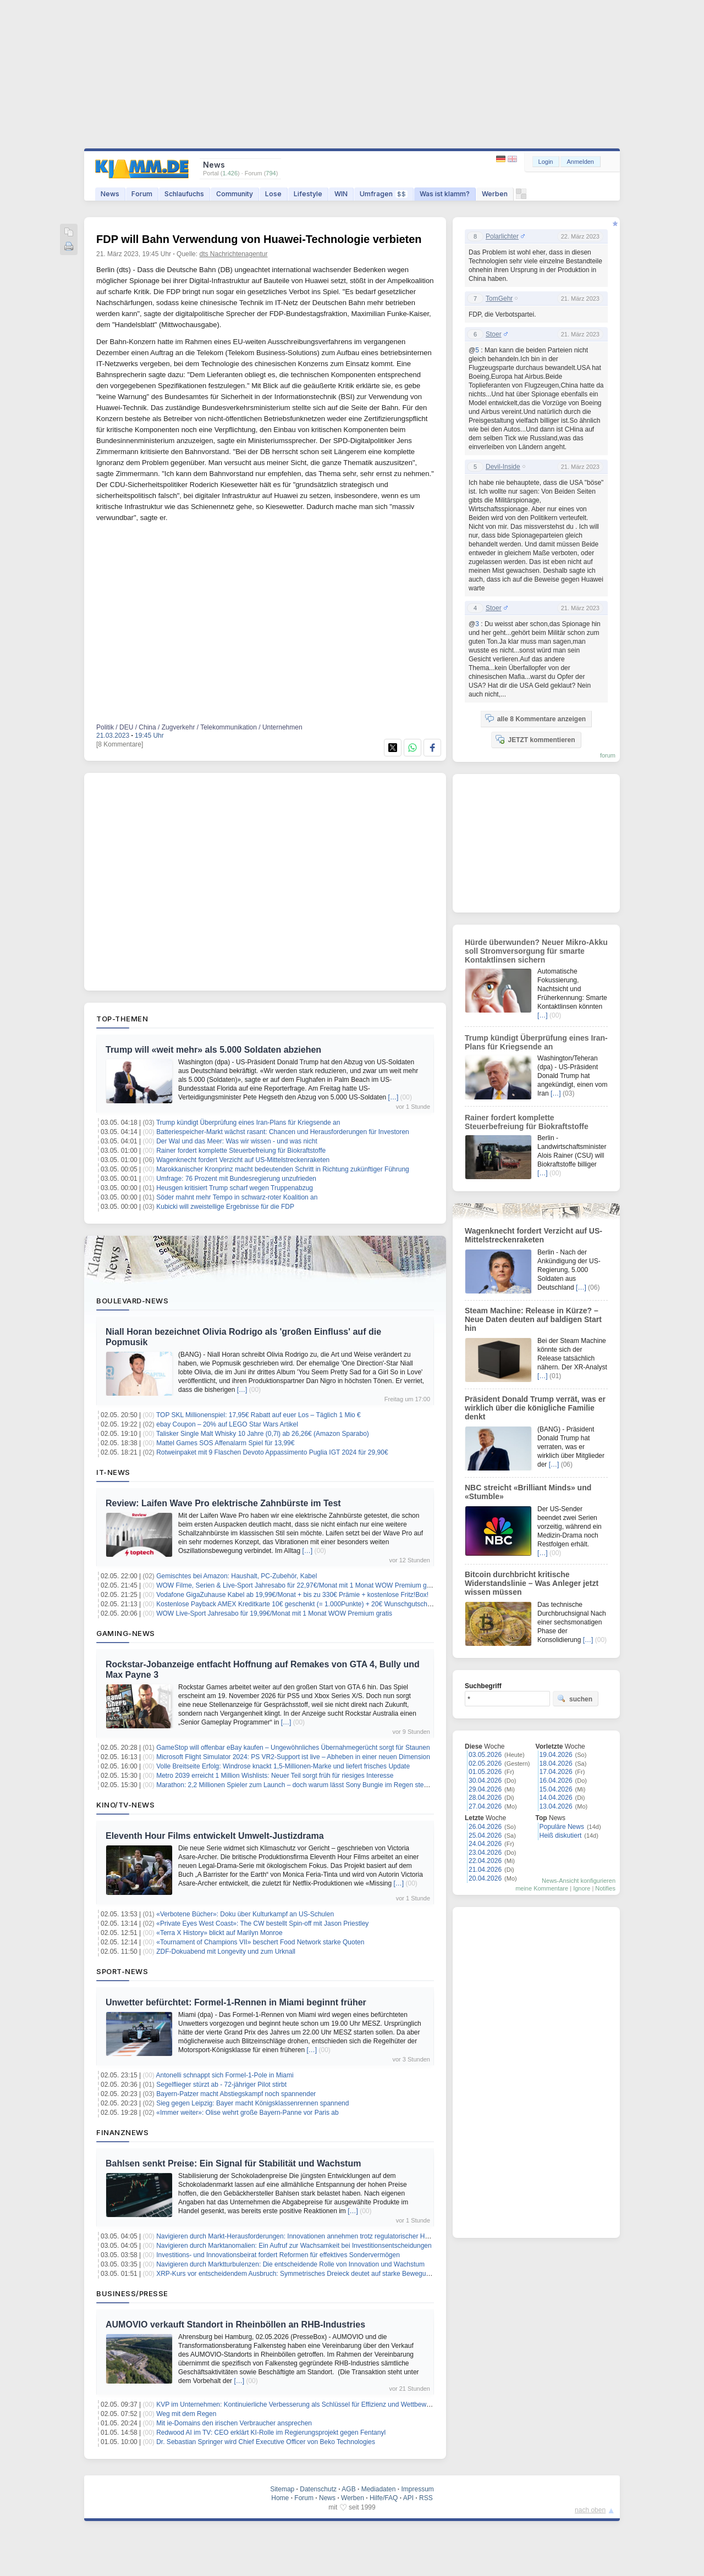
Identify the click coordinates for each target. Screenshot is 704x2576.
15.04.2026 (556, 1789)
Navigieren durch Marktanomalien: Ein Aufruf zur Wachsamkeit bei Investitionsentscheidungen (293, 2245)
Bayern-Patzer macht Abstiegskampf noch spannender (236, 2094)
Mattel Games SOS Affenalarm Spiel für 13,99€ (225, 1443)
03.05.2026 (485, 1755)
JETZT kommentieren (535, 739)
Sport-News (122, 1971)
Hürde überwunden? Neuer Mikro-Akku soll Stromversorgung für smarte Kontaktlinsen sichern (536, 951)
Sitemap (282, 2489)
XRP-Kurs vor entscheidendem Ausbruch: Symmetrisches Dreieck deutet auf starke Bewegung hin (300, 2274)
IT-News (113, 1472)
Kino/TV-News (125, 1804)
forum (607, 755)
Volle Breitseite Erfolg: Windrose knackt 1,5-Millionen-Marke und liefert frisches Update (283, 1766)
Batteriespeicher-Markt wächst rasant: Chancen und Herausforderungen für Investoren (282, 1132)
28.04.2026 (485, 1797)
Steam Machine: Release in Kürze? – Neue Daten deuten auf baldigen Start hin (533, 1319)
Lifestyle (308, 194)
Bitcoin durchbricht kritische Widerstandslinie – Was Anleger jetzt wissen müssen (531, 1583)
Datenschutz (318, 2489)
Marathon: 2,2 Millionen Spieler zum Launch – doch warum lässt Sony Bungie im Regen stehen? (297, 1785)
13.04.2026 (556, 1806)
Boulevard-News (132, 1300)
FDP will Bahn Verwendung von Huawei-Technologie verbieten (259, 239)
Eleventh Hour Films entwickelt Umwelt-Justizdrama (215, 1835)
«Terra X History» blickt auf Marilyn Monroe (219, 1933)
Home (280, 2498)
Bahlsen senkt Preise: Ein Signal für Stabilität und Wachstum (233, 2163)
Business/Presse (132, 2293)
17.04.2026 (556, 1772)
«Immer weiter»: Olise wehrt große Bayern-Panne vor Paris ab (247, 2112)
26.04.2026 (485, 1827)
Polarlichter (502, 236)
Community (234, 194)
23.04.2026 (485, 1852)
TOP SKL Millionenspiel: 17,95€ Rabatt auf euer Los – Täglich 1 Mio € (258, 1415)
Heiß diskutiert (561, 1835)
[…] (393, 1097)
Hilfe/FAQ (384, 2498)
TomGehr (499, 298)
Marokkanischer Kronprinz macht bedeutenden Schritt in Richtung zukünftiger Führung (282, 1169)
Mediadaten (378, 2489)
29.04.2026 (485, 1789)
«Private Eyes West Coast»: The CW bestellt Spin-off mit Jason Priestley (262, 1923)
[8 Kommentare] (119, 744)
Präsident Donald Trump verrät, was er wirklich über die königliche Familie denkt (535, 1408)
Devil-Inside (503, 467)
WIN (341, 194)
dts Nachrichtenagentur (233, 254)
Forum (141, 194)
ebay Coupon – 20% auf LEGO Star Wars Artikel (227, 1424)
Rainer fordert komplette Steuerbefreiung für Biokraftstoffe (241, 1150)
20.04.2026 (485, 1878)
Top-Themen (122, 1018)
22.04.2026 (485, 1861)
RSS (426, 2498)
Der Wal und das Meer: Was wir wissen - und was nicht (236, 1141)
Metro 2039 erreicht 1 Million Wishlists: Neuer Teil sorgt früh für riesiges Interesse (274, 1775)
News (110, 194)
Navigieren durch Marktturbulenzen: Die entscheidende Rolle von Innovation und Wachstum (290, 2264)
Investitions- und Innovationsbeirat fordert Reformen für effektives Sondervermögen (278, 2255)
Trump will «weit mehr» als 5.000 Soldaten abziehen (213, 1049)
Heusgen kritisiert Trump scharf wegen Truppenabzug (234, 1188)
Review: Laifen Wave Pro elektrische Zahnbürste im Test (223, 1503)
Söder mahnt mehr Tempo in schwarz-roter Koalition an (236, 1197)
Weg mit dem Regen (186, 2414)
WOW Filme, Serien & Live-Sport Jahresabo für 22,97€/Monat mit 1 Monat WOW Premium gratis (297, 1585)
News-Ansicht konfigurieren (578, 1880)
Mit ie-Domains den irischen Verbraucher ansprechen (234, 2423)
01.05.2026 (485, 1772)
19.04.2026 (556, 1755)
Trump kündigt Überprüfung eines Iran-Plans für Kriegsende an (248, 1122)
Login (545, 161)
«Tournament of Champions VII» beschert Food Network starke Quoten (260, 1942)
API (408, 2498)
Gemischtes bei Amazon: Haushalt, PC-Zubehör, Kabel (236, 1576)
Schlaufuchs (184, 194)
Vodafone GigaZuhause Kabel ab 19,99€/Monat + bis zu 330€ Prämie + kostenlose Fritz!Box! (292, 1595)
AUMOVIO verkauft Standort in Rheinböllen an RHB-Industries (235, 2324)
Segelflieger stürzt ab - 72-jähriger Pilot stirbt (221, 2084)
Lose (273, 194)
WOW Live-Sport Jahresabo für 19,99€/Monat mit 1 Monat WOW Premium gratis (274, 1613)
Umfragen (384, 194)
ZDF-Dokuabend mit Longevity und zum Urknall (225, 1951)
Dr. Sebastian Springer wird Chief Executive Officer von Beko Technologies (265, 2442)
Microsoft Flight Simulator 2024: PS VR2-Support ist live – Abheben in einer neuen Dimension (293, 1757)
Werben (495, 194)
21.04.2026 (485, 1869)
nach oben (590, 2510)
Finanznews (122, 2132)
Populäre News (562, 1827)
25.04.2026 (485, 1835)
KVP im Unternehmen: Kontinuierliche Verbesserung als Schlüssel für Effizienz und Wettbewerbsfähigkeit (310, 2404)
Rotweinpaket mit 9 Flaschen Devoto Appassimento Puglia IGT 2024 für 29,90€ (272, 1452)
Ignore (581, 1888)
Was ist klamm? (445, 194)
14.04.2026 (556, 1797)
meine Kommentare (541, 1888)
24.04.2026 (485, 1844)
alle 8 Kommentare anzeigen (535, 718)
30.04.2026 (485, 1780)
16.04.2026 (556, 1780)
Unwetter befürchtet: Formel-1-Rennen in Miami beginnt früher (236, 2002)
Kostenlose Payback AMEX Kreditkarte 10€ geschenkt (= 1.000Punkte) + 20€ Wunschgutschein (296, 1604)
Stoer (494, 334)
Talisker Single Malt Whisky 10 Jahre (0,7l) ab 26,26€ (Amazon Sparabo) (262, 1434)
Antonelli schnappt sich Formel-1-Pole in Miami (225, 2075)
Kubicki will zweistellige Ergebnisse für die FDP (225, 1206)
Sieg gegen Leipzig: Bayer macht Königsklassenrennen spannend (252, 2103)
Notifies (605, 1888)
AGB (348, 2489)
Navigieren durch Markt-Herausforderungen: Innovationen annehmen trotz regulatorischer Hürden (299, 2236)
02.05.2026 (485, 1763)
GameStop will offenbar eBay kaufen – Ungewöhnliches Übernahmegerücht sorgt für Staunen (293, 1747)
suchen (574, 1698)
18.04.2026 (556, 1763)
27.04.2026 (485, 1806)
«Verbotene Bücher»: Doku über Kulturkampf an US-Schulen (245, 1914)
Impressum (417, 2489)
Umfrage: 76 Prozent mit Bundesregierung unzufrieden (236, 1178)
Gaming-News (125, 1633)
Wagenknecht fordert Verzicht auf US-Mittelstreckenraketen (242, 1160)
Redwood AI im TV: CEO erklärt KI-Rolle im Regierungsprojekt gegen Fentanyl (271, 2432)
